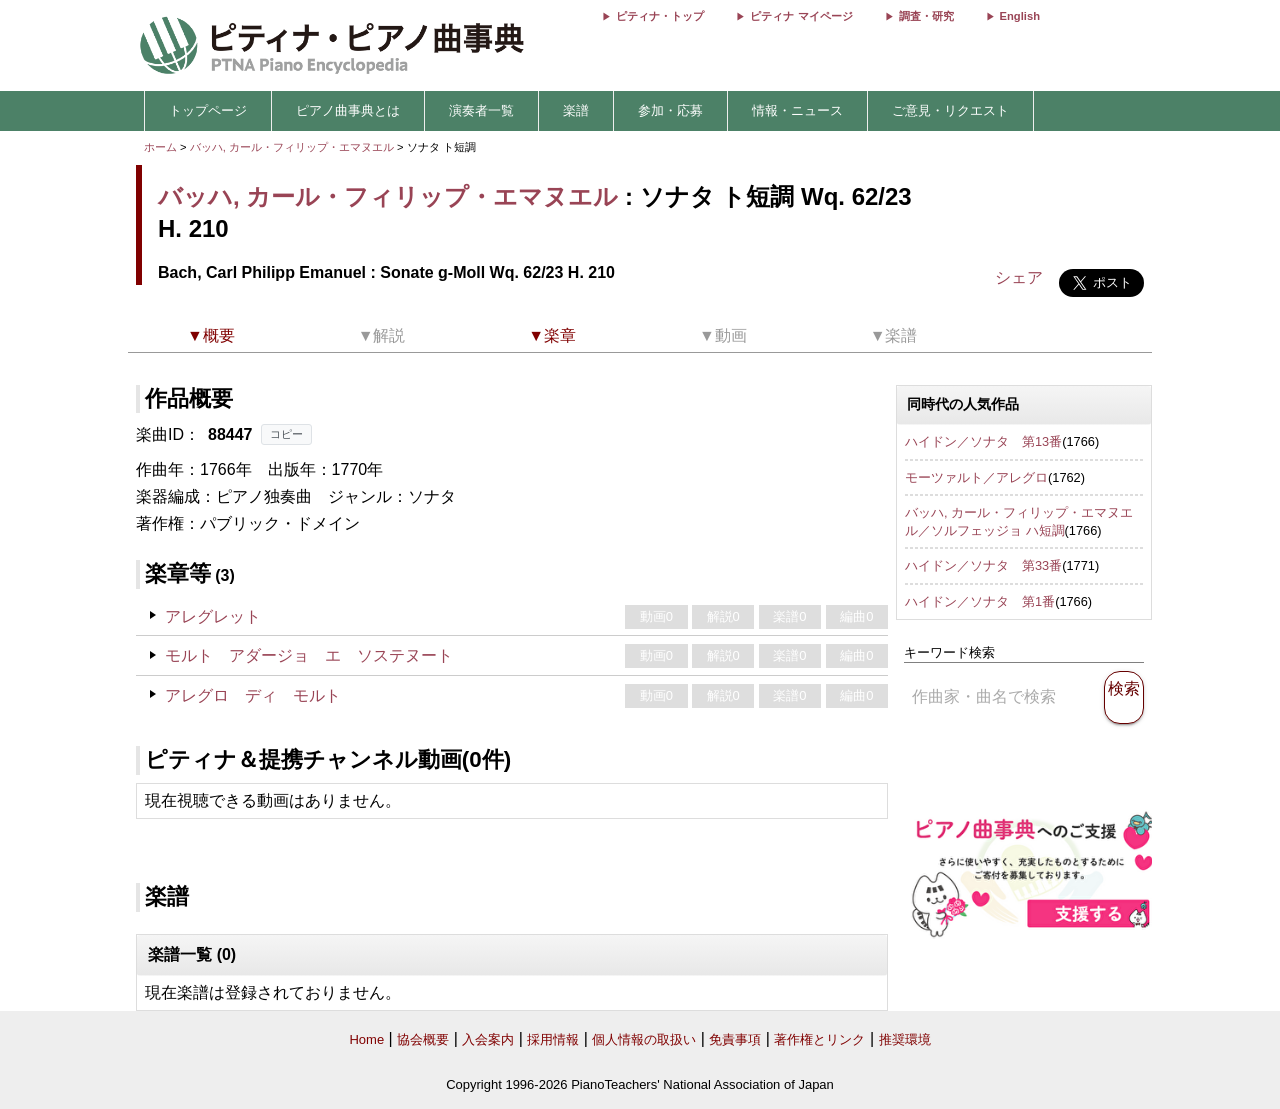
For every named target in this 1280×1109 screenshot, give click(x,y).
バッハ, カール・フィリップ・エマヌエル (292, 147)
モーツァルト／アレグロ (976, 477)
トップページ (208, 110)
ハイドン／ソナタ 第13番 (983, 441)
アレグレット (213, 616)
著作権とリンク (819, 1039)
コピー (286, 434)
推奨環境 (905, 1039)
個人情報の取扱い (644, 1039)
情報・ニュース (797, 110)
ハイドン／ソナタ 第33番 (983, 565)
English (1020, 16)
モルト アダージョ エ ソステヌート (309, 655)
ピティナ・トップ (660, 16)
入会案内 (488, 1039)
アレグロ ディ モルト (253, 695)
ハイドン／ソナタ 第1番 (980, 601)
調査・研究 (926, 16)
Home (366, 1039)
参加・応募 (670, 110)
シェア (1019, 277)
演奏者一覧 (481, 110)
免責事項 (735, 1039)
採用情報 (553, 1039)
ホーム (160, 147)
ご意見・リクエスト (950, 110)
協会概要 (423, 1039)
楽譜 (576, 110)
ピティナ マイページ (801, 16)
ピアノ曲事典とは (348, 110)
